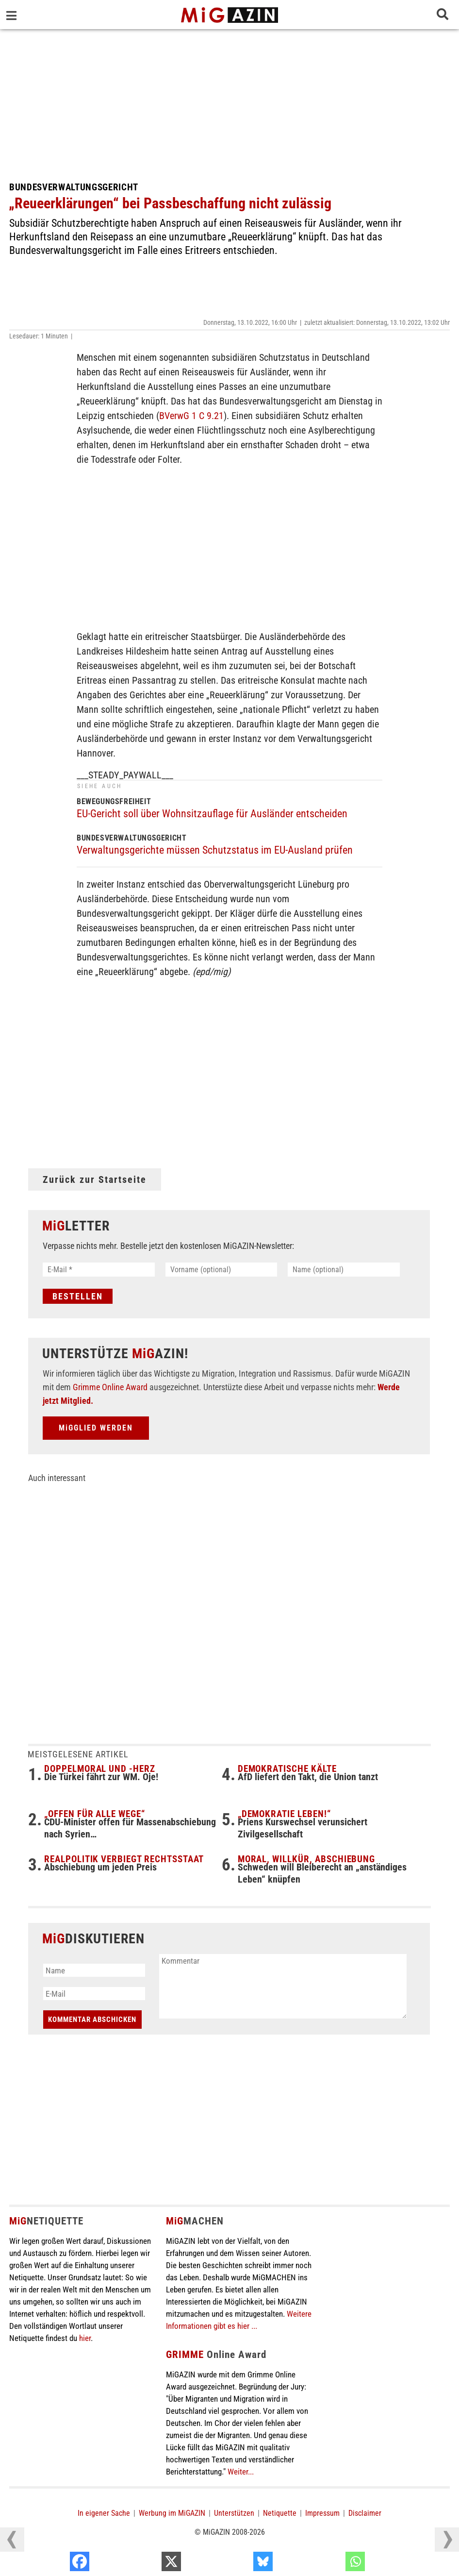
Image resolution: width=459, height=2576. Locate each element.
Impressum (322, 2514)
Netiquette (279, 2514)
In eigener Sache (104, 2514)
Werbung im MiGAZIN (172, 2514)
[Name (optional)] (344, 1270)
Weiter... (241, 2472)
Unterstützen (234, 2514)
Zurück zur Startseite (95, 1179)
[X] (237, 2564)
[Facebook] (145, 2564)
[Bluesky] (329, 2564)
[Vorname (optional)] (221, 1270)
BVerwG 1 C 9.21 (191, 415)
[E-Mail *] (99, 1270)
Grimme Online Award (110, 1388)
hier (85, 2339)
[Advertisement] (229, 102)
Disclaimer (364, 2514)
